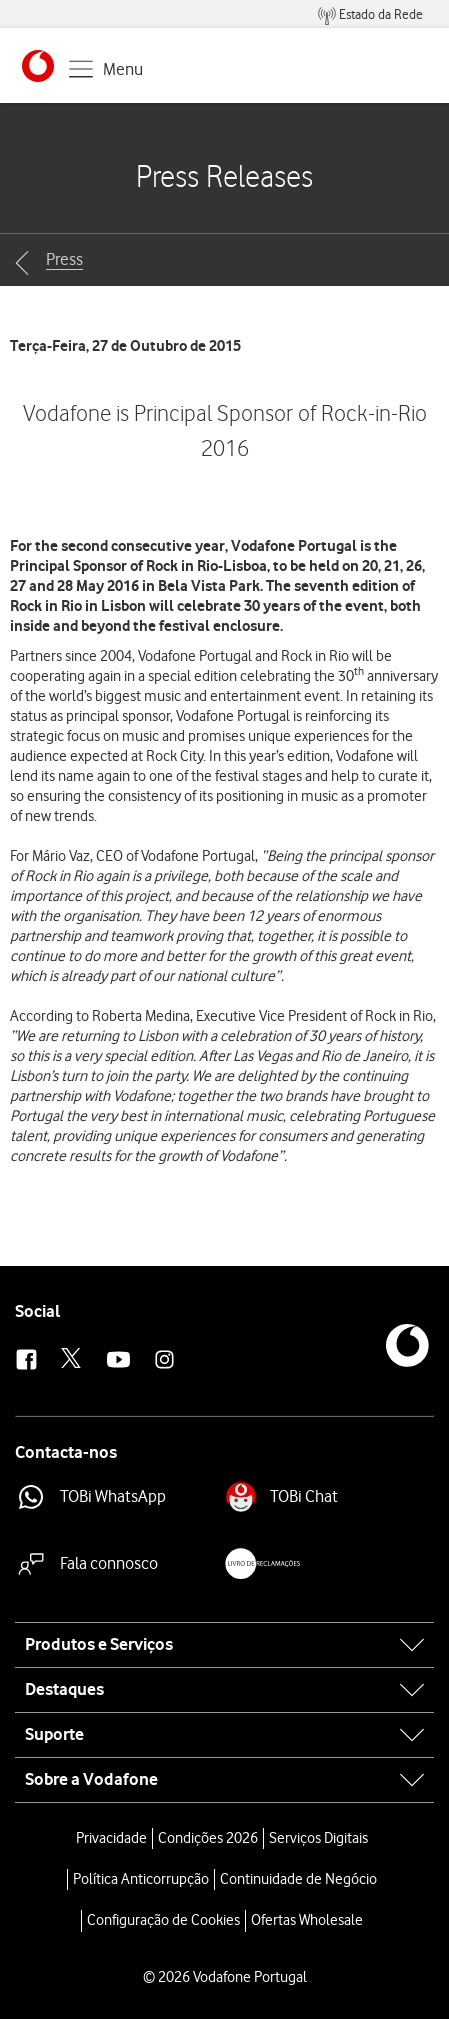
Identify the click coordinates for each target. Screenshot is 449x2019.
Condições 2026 (208, 1838)
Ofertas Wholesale (307, 1920)
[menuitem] (370, 14)
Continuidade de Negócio (298, 1879)
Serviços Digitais (318, 1838)
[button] (38, 66)
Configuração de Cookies (163, 1920)
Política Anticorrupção (141, 1879)
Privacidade (111, 1838)
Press (64, 259)
